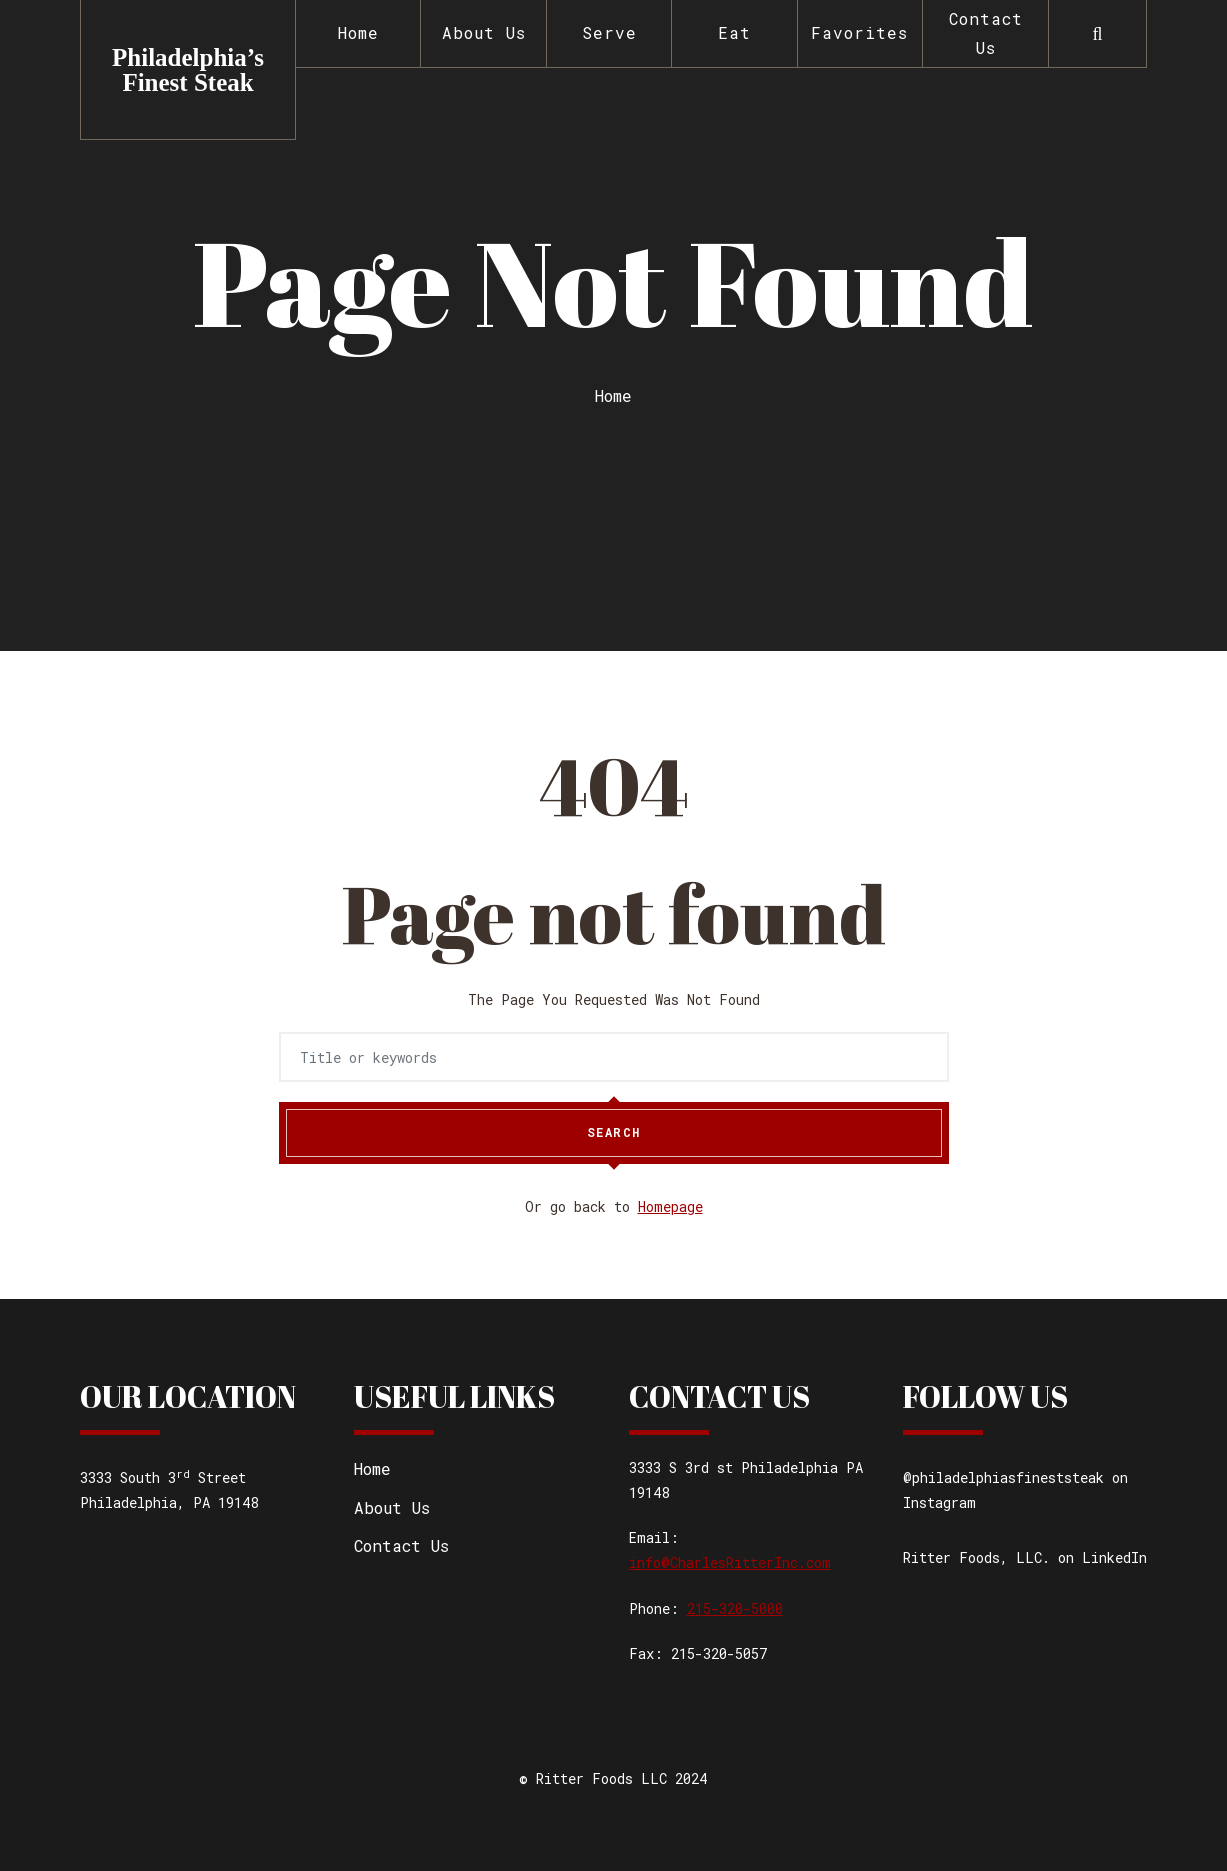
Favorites (859, 32)
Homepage (670, 1206)
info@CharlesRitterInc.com (730, 1562)
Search (614, 1133)
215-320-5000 (735, 1608)
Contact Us (986, 33)
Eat (734, 32)
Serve (609, 32)
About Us (484, 32)
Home (358, 32)
